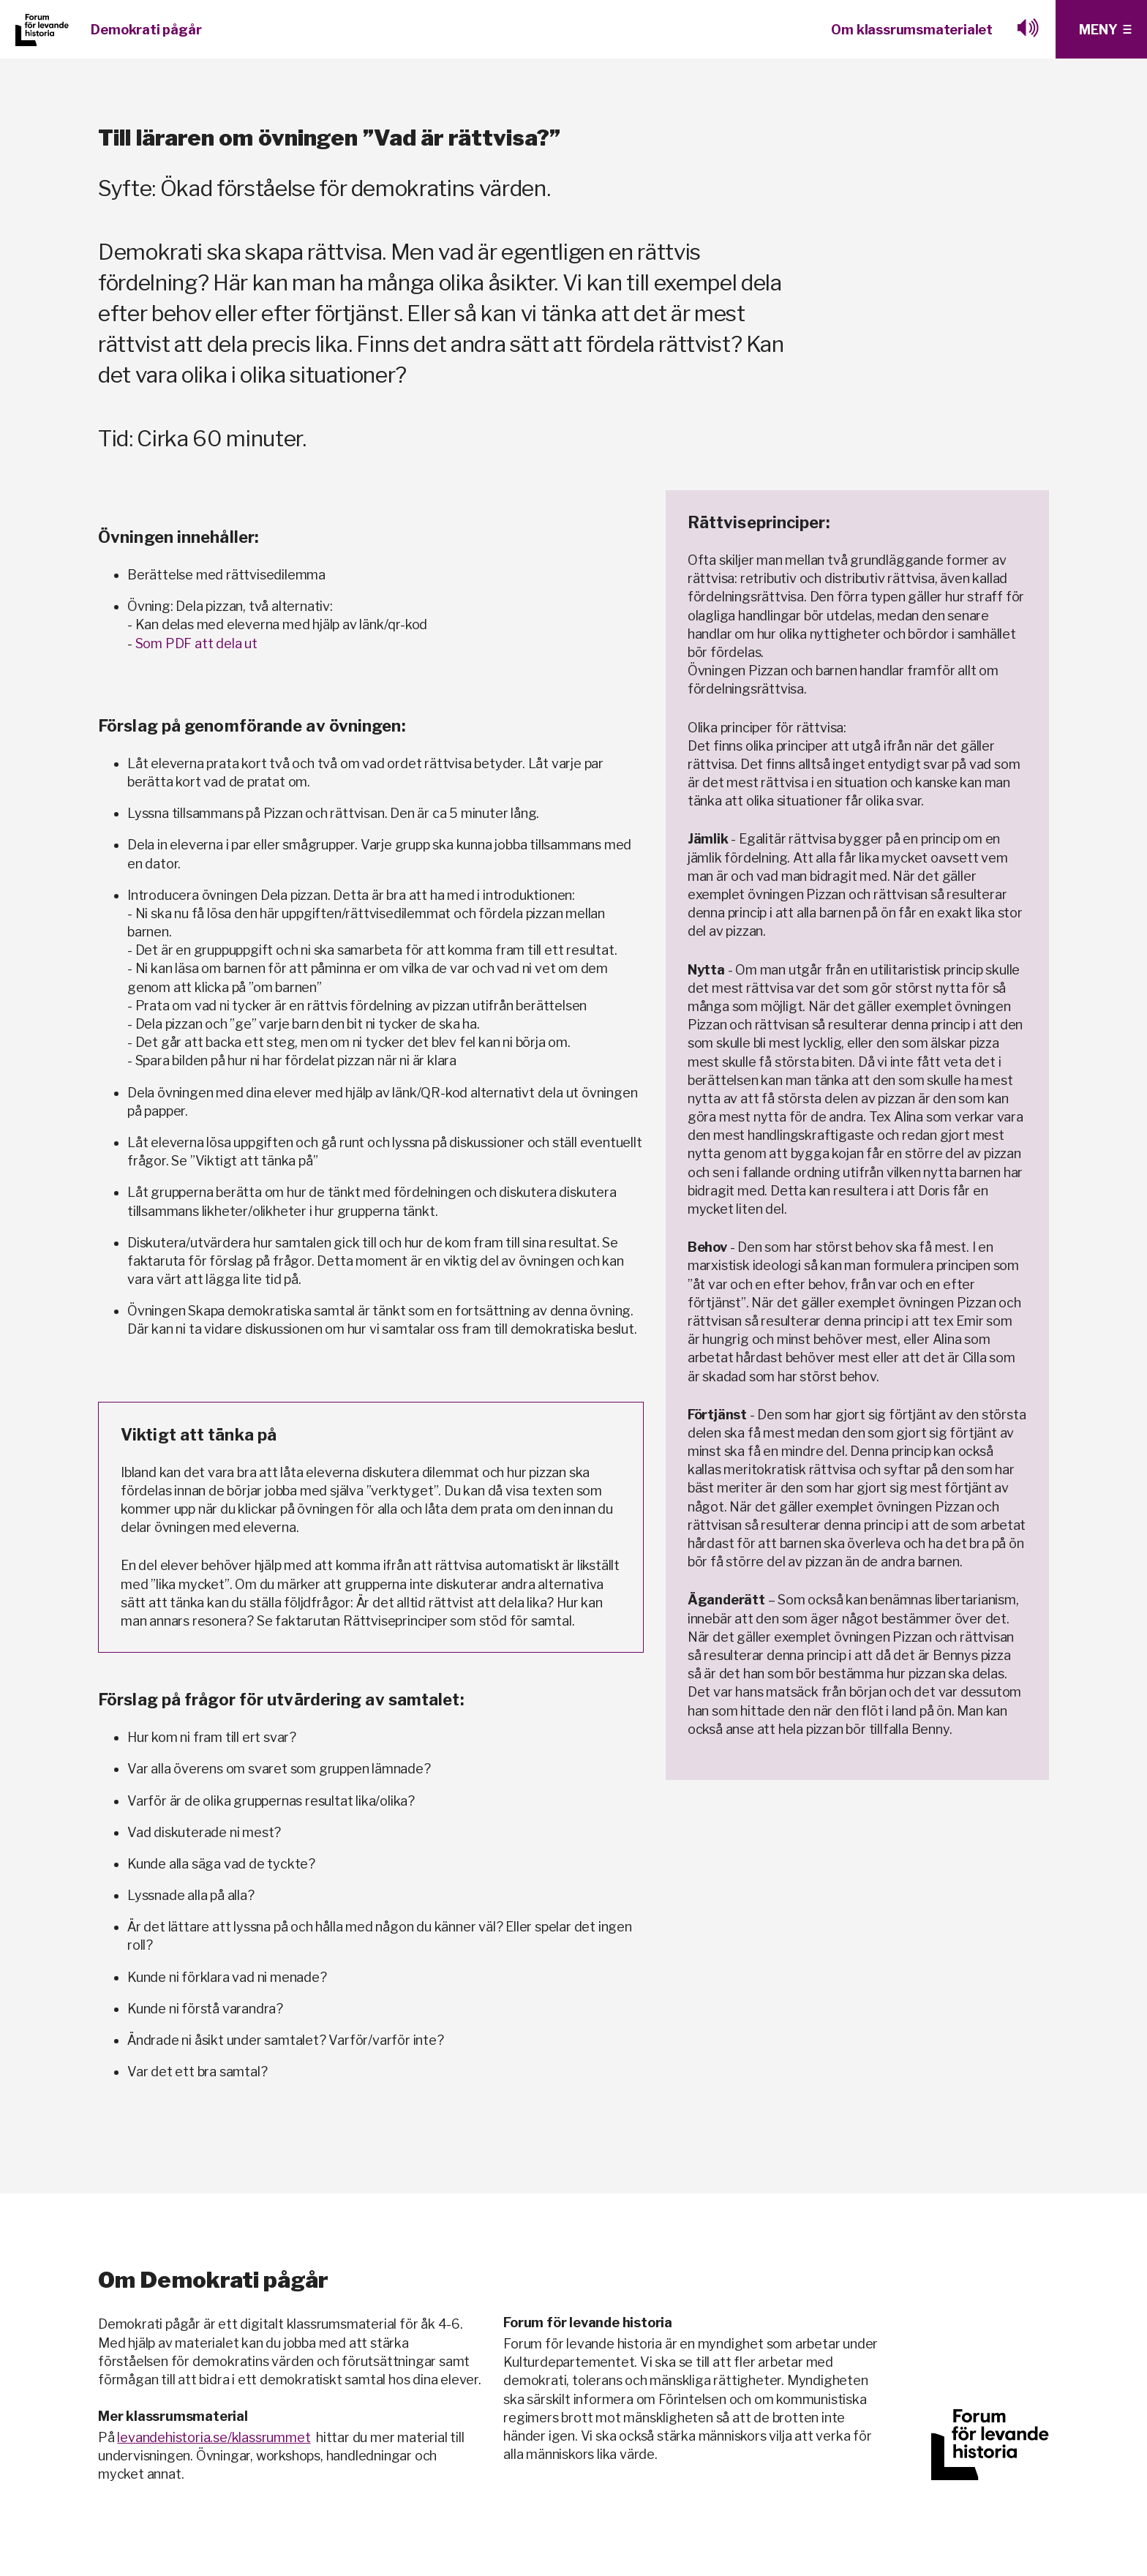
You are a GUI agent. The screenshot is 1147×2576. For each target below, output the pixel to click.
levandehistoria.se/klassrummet (213, 2437)
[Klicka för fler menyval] (1101, 29)
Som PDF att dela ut (196, 643)
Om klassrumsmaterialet (912, 29)
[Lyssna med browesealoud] (1028, 29)
